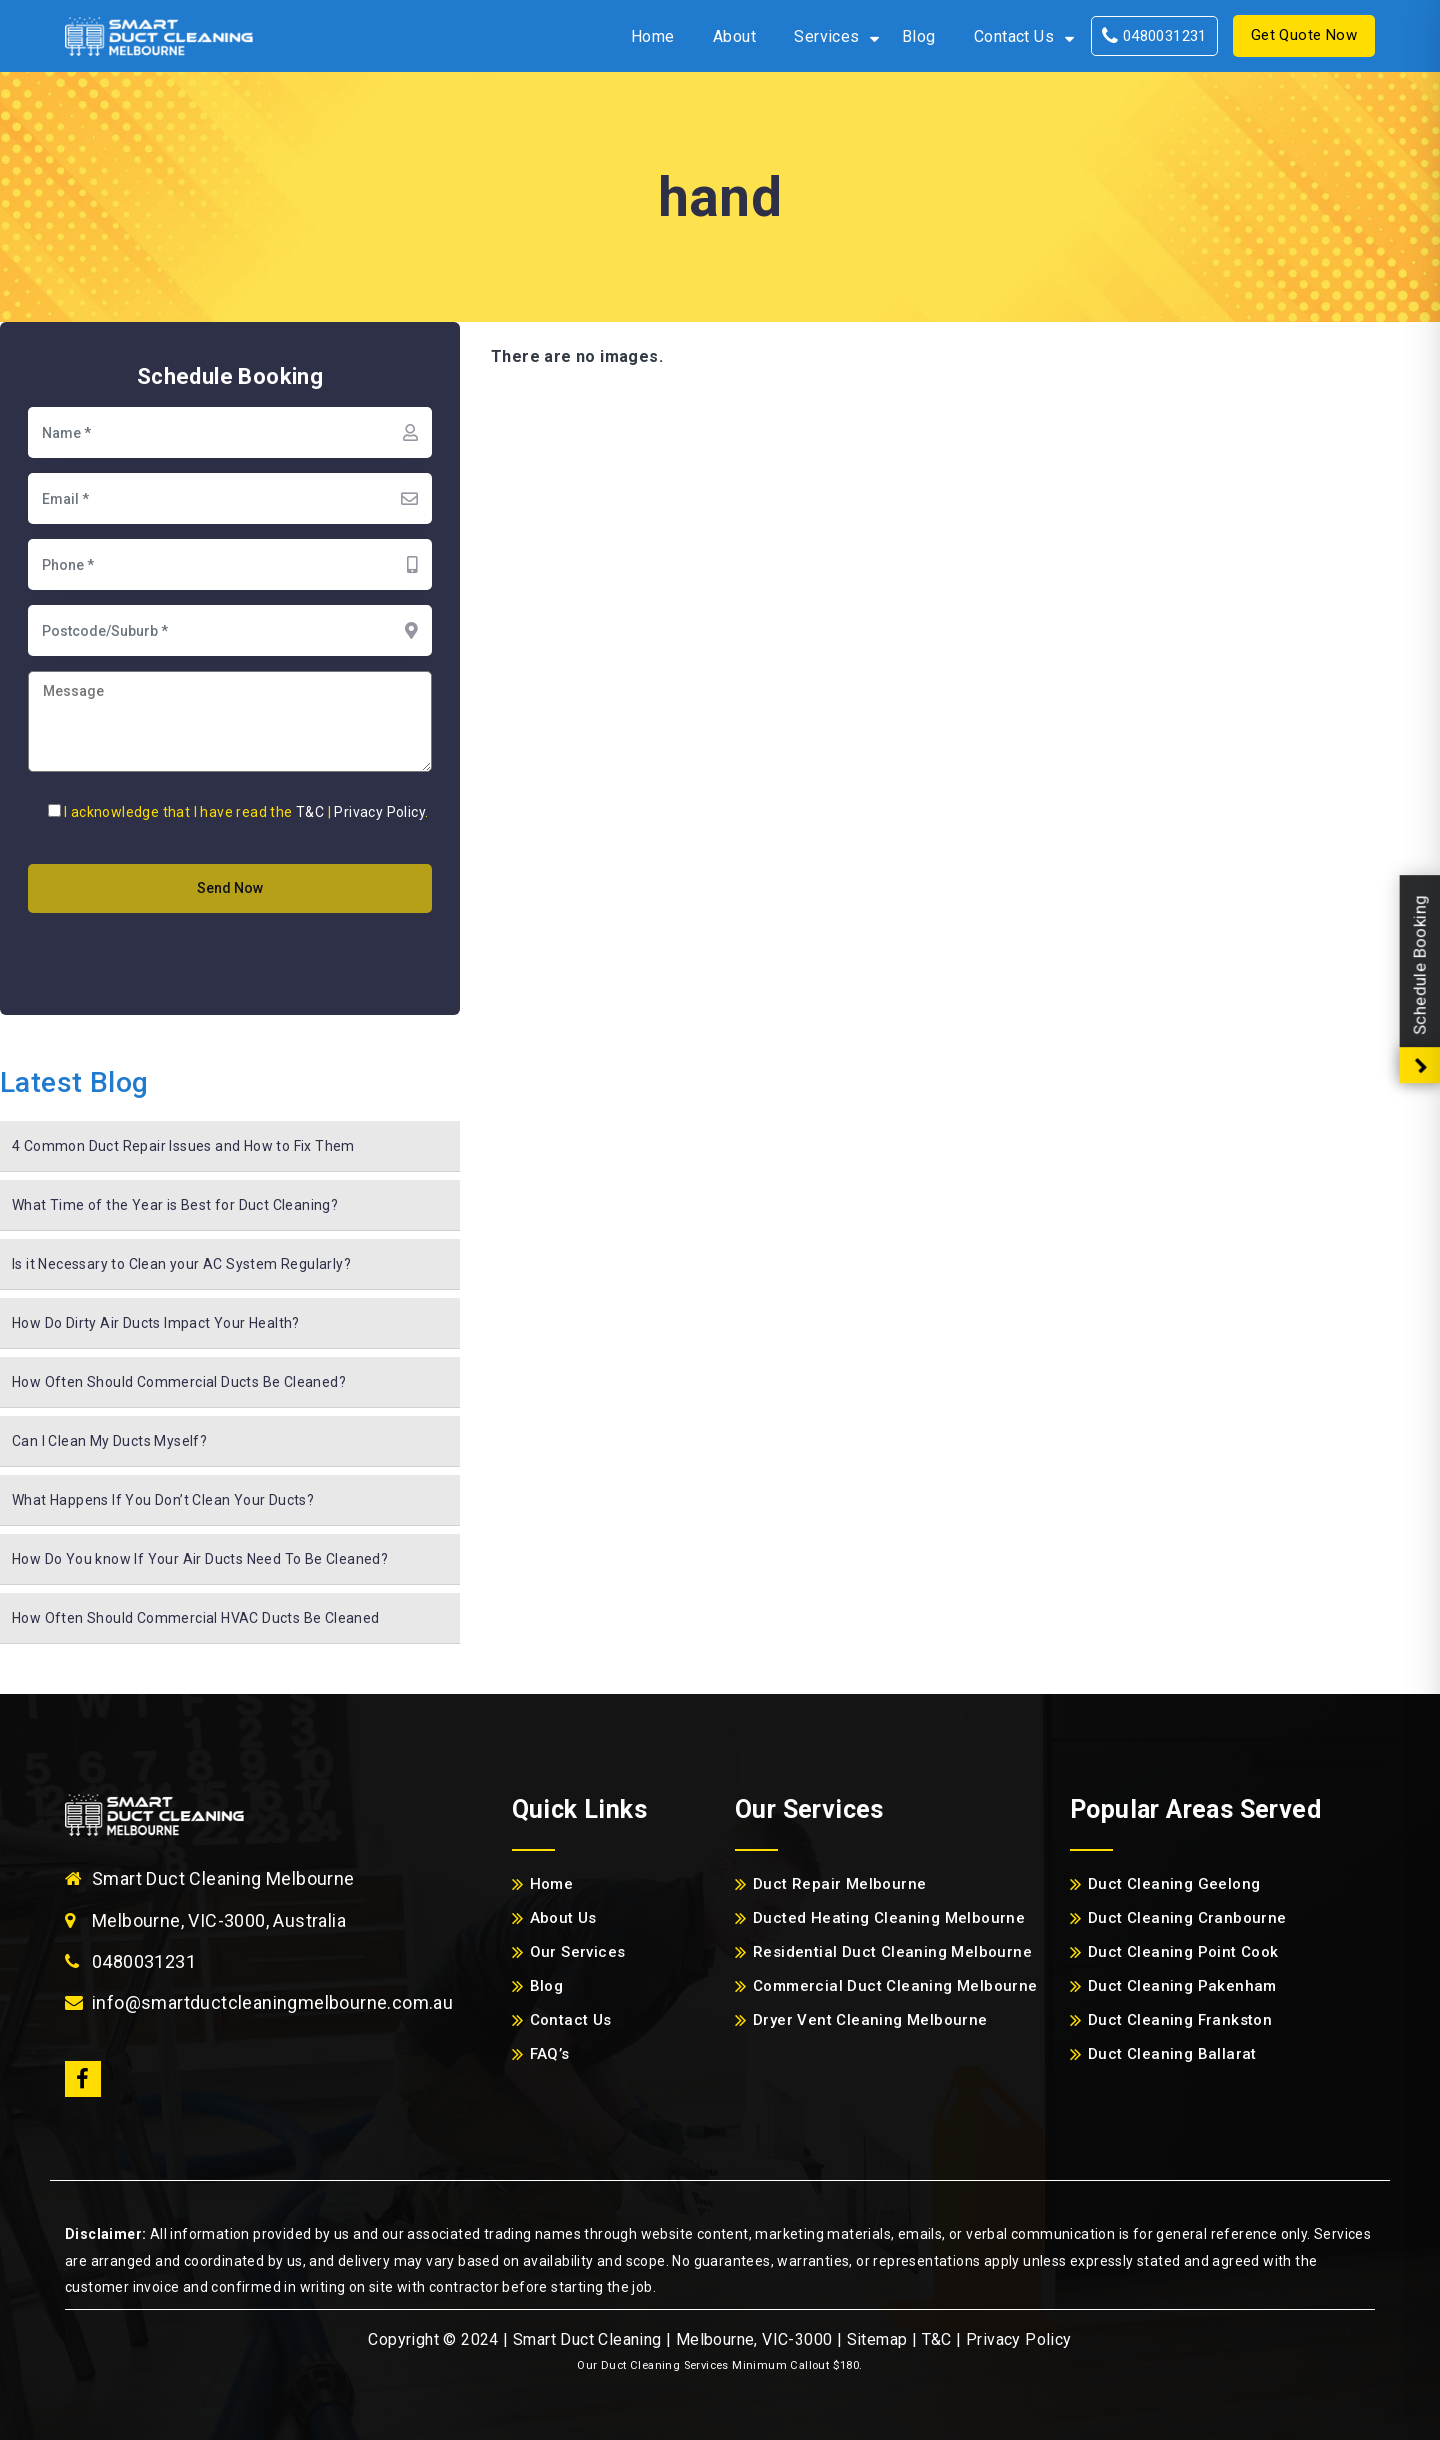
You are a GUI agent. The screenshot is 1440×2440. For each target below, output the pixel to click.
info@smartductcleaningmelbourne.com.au (272, 2002)
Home (653, 36)
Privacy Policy (379, 812)
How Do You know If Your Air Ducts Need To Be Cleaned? (200, 1559)
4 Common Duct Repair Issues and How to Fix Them (183, 1146)
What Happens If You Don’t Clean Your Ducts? (163, 1500)
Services (826, 36)
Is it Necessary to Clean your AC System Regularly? (181, 1264)
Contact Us (1014, 36)
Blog (919, 36)
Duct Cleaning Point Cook (1183, 1952)
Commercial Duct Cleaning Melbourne (895, 1986)
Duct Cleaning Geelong (1174, 1884)
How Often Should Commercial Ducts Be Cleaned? (179, 1382)
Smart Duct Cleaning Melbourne (223, 1878)
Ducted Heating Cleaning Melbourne (889, 1918)
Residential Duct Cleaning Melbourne (892, 1952)
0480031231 (1154, 36)
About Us (563, 1918)
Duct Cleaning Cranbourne (1187, 1918)
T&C (310, 812)
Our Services (578, 1952)
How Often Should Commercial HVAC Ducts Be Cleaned (196, 1618)
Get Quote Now (1304, 35)
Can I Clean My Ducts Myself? (109, 1441)
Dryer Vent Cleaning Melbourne (870, 2020)
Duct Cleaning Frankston (1180, 2020)
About (734, 36)
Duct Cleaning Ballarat (1172, 2054)
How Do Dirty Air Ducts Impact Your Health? (156, 1323)
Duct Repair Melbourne (839, 1884)
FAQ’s (550, 2054)
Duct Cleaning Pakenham (1182, 1986)
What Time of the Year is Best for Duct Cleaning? (175, 1205)
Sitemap (877, 2339)
